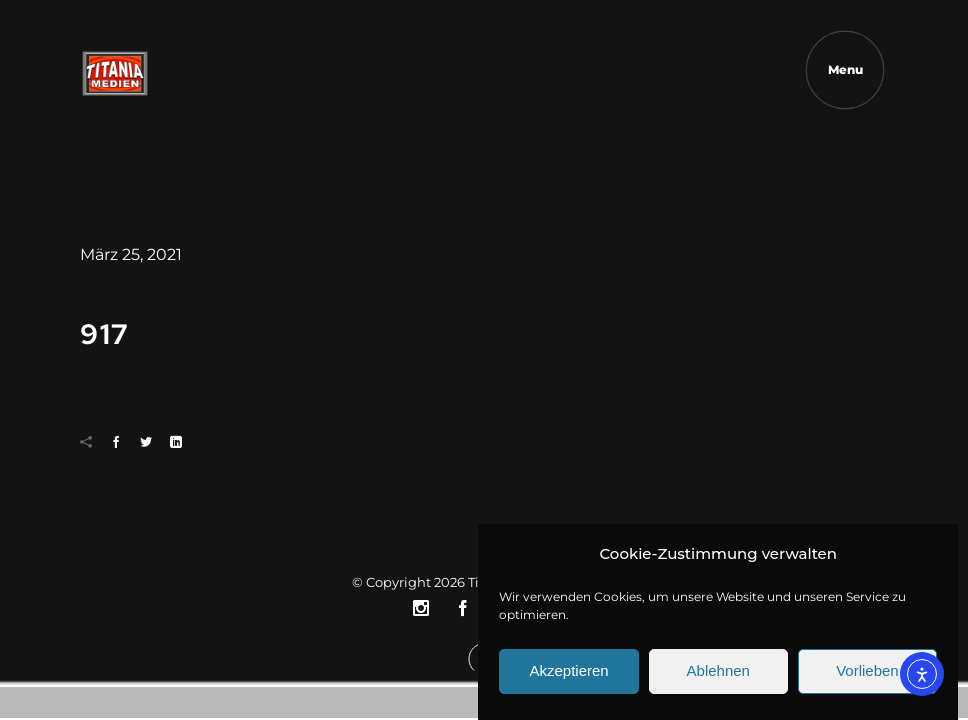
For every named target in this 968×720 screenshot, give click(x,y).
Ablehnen (718, 678)
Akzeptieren (568, 678)
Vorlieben (867, 678)
